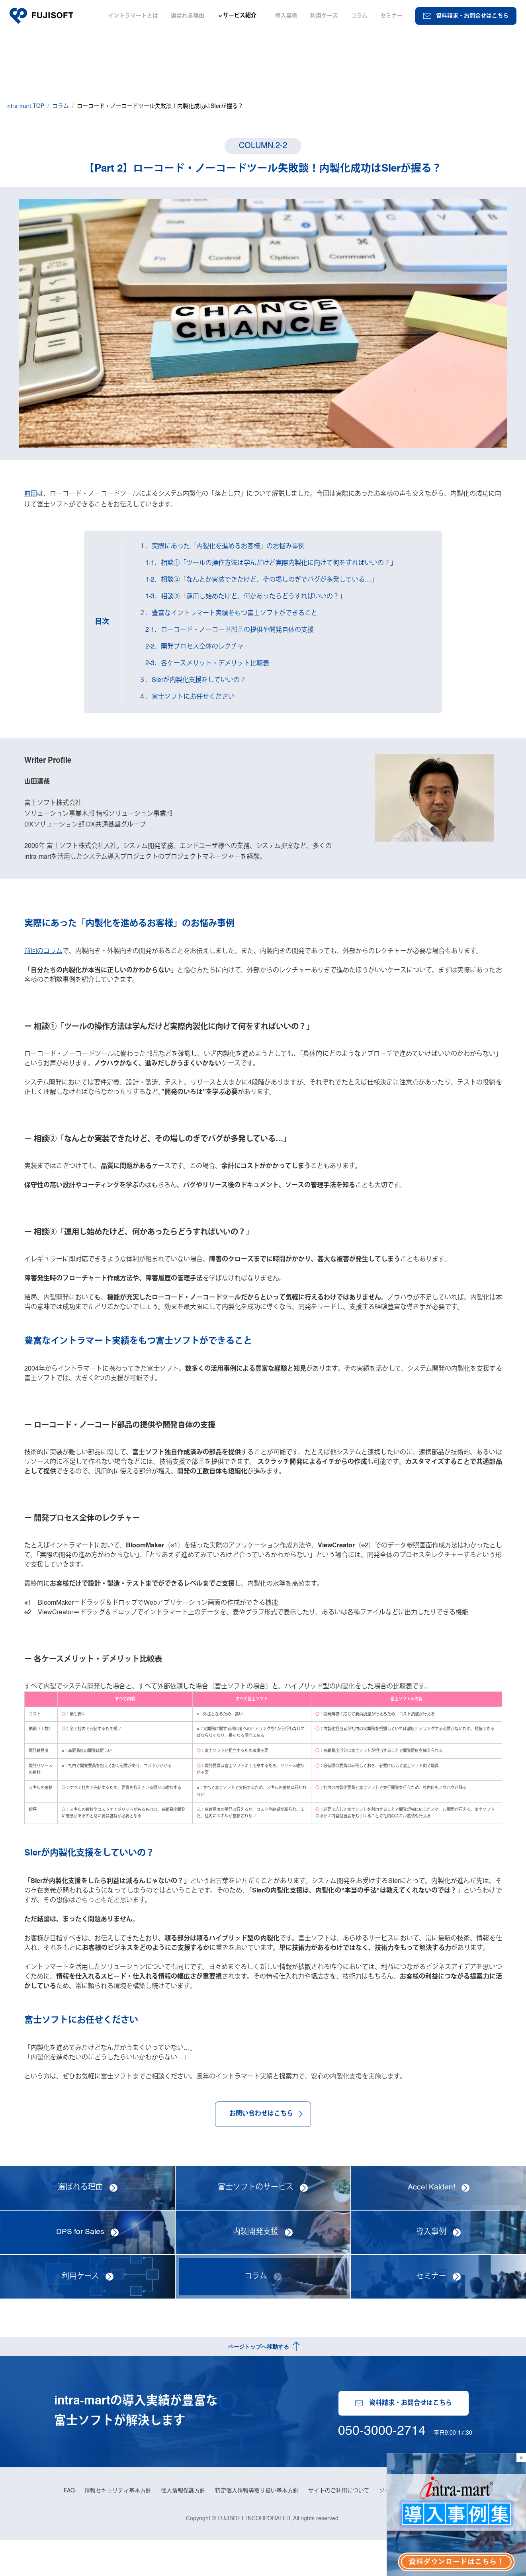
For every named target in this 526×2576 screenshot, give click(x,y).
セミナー (391, 16)
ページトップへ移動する (258, 2381)
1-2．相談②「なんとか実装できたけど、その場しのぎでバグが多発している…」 (260, 581)
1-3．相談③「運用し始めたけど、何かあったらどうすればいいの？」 (244, 598)
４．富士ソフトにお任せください (189, 698)
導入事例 (286, 16)
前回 (30, 490)
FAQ (69, 2526)
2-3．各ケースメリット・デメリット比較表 (206, 665)
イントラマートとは (133, 16)
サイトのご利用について (339, 2526)
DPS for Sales (80, 2267)
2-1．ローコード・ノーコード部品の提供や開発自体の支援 (228, 631)
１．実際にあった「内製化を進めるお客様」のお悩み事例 (224, 548)
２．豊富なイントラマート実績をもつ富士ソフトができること (230, 614)
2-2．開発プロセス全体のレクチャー (196, 648)
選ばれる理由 (187, 16)
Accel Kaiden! (431, 2222)
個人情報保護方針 (183, 2526)
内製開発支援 (256, 2267)
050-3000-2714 (381, 2463)
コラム (359, 16)
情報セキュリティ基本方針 (117, 2526)
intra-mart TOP (25, 106)
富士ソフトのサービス (255, 2222)
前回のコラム (43, 960)
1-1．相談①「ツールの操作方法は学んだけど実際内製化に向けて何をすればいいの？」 (270, 564)
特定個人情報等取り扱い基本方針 (257, 2526)
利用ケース (324, 16)
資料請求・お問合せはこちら (465, 16)
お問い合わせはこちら (263, 2148)
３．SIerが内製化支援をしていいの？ (194, 681)
